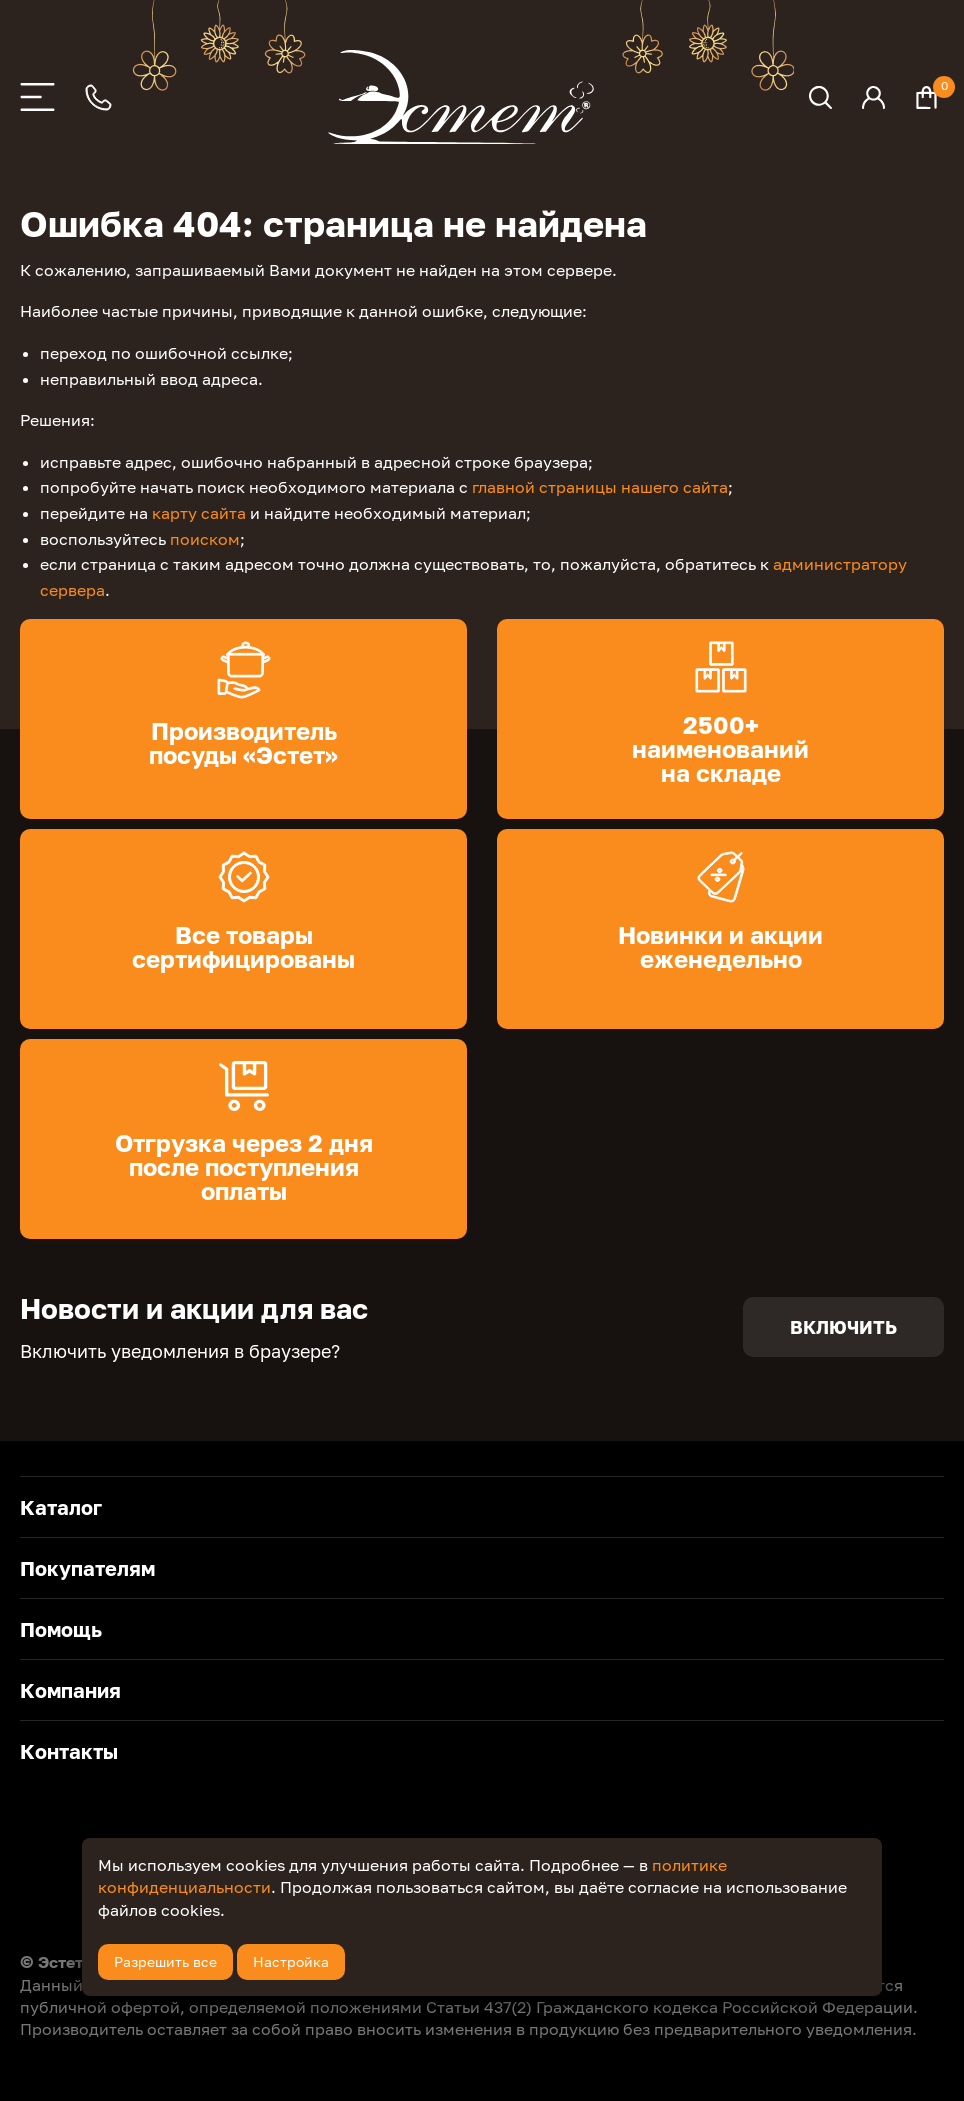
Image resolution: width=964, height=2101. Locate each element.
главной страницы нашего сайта (600, 487)
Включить (843, 1327)
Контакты (69, 1751)
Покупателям (87, 1568)
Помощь (61, 1629)
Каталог (61, 1507)
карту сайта (199, 513)
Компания (70, 1690)
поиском (205, 539)
